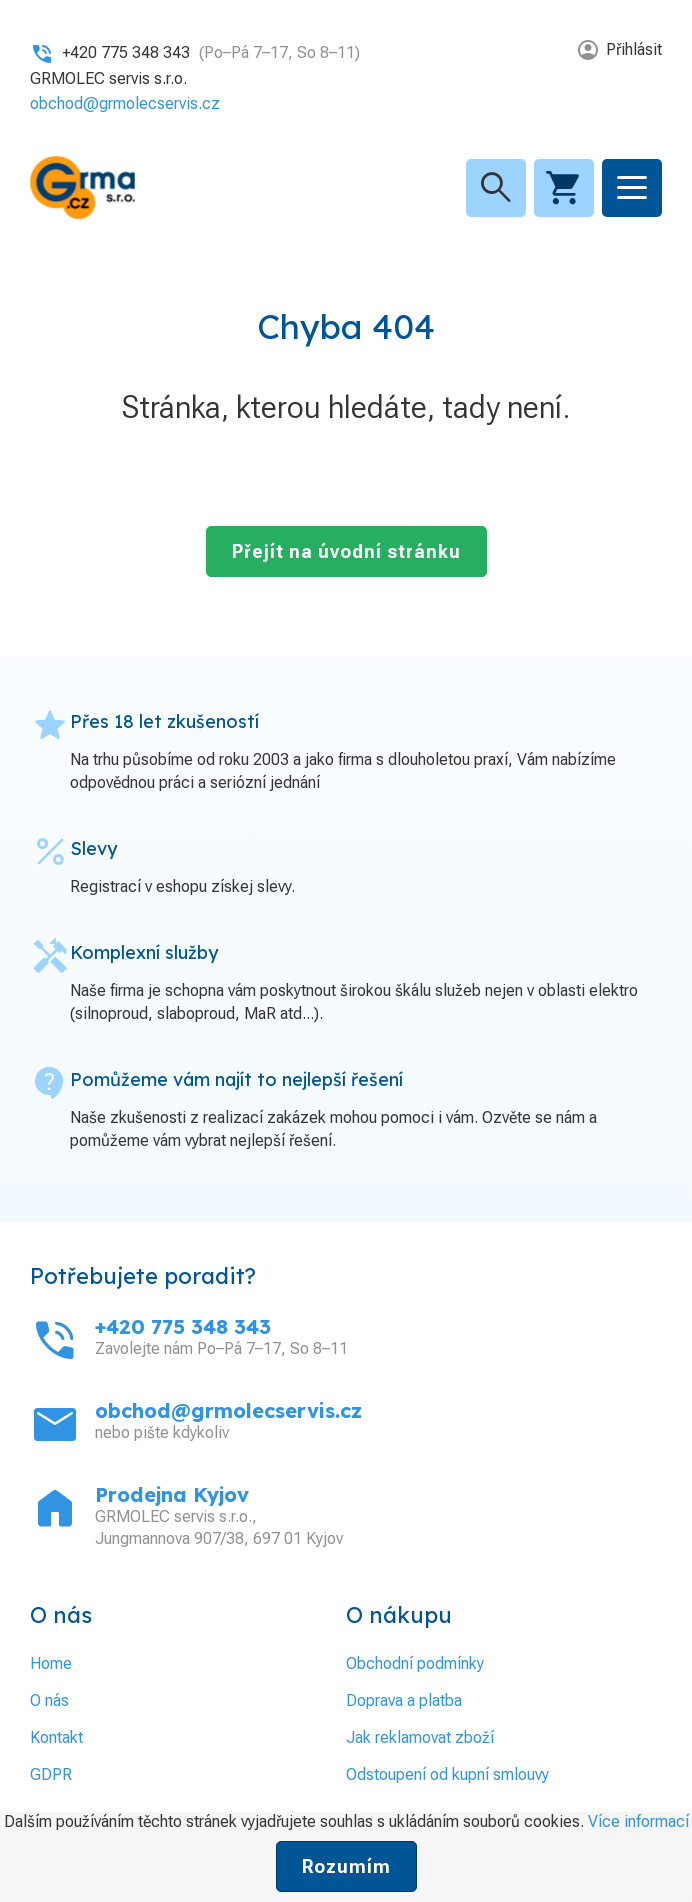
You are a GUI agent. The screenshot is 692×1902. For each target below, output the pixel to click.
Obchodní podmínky (415, 1663)
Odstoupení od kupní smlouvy (447, 1774)
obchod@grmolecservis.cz (125, 103)
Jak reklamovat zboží (420, 1737)
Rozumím (346, 1866)
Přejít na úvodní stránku (346, 551)
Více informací (638, 1821)
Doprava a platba (404, 1700)
